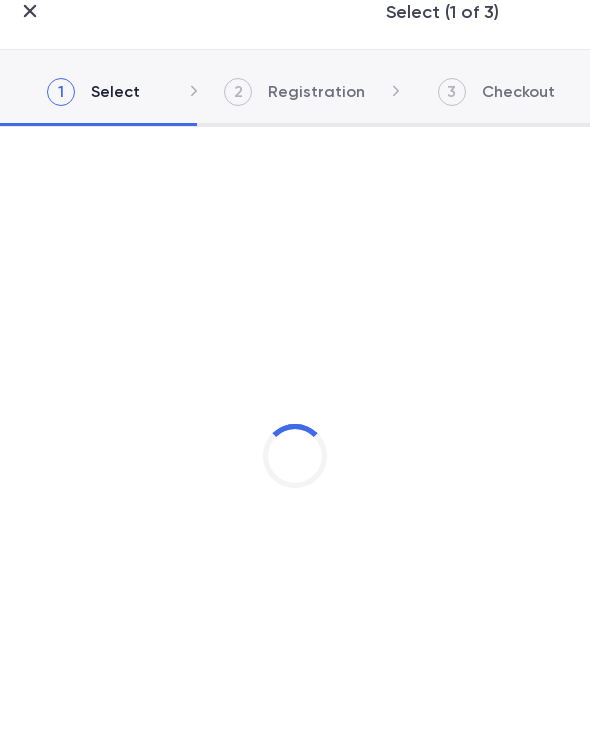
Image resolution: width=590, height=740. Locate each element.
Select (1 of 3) (295, 12)
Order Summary (97, 714)
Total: (71, 690)
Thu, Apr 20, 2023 (105, 450)
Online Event (90, 507)
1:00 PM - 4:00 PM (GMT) (125, 477)
